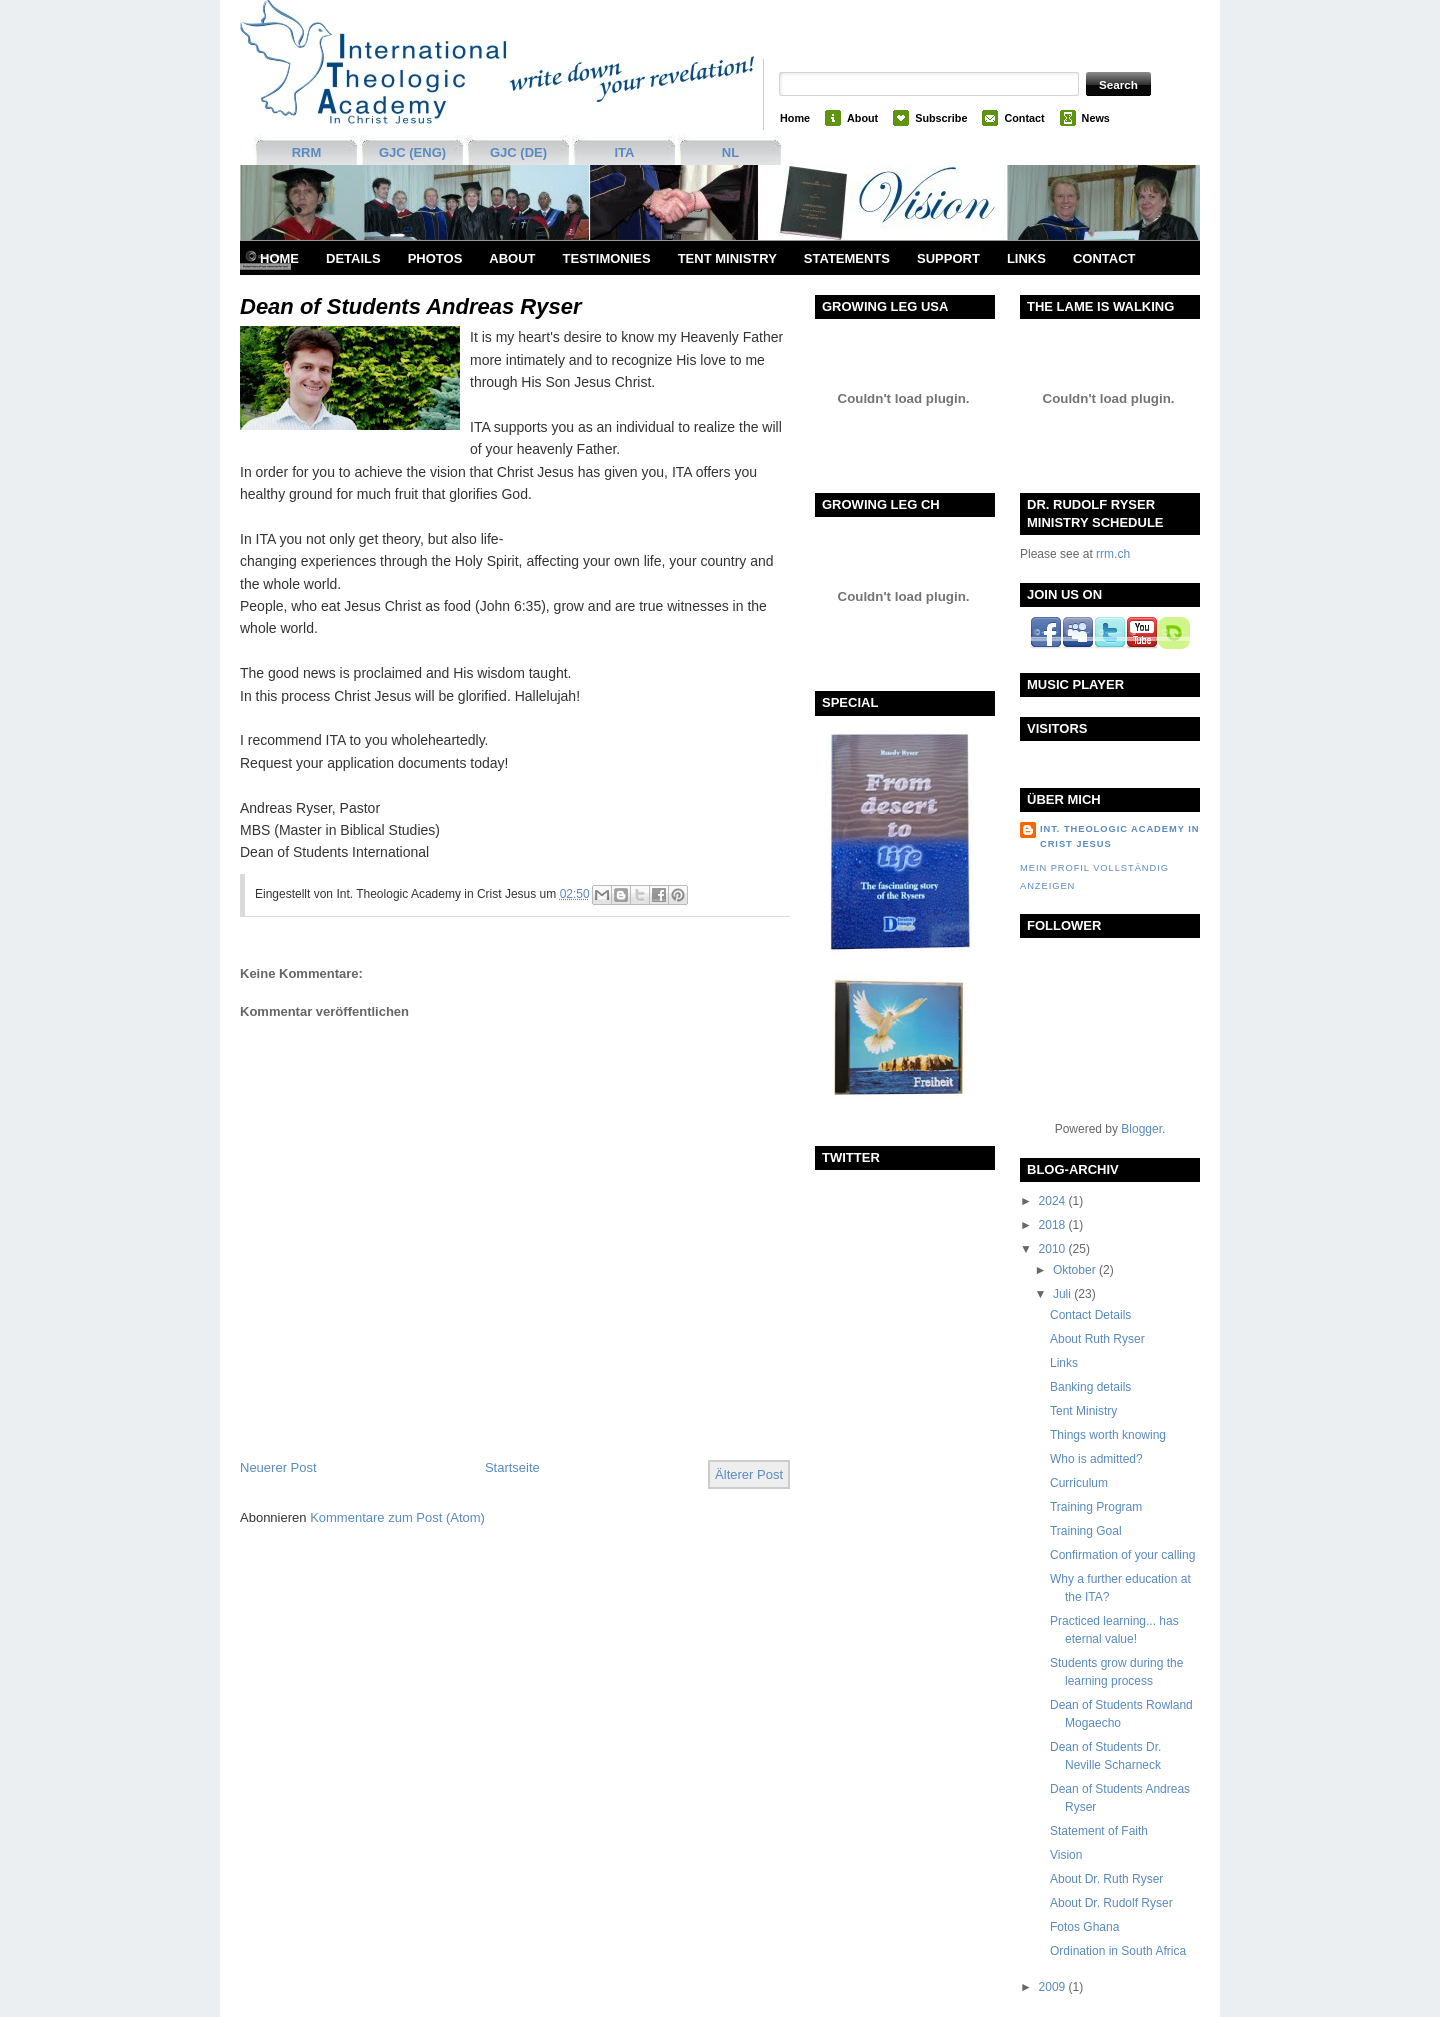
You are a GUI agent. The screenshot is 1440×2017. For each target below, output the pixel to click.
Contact (1024, 118)
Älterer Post (749, 1474)
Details (353, 258)
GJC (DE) (518, 152)
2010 (1054, 1249)
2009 (1054, 1987)
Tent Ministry (727, 258)
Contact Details (1090, 1315)
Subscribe (941, 118)
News (1096, 118)
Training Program (1096, 1507)
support (948, 258)
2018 (1054, 1225)
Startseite (512, 1467)
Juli (1063, 1294)
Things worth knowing (1108, 1435)
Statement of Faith (1099, 1831)
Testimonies (607, 258)
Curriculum (1079, 1483)
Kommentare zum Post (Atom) (397, 1517)
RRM (307, 152)
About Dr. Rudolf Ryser (1111, 1903)
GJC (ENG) (412, 152)
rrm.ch (1113, 554)
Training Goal (1086, 1531)
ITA (625, 152)
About (862, 118)
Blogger (1141, 1129)
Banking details (1090, 1387)
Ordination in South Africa (1118, 1951)
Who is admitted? (1096, 1459)
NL (730, 152)
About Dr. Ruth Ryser (1106, 1879)
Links (1026, 258)
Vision (1066, 1855)
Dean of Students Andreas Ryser (411, 306)
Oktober (1076, 1270)
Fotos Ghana (1084, 1927)
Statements (847, 258)
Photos (435, 258)
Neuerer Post (278, 1467)
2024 (1054, 1201)
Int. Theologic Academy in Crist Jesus (1119, 836)
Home (795, 118)
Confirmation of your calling (1122, 1555)
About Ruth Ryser (1097, 1339)
